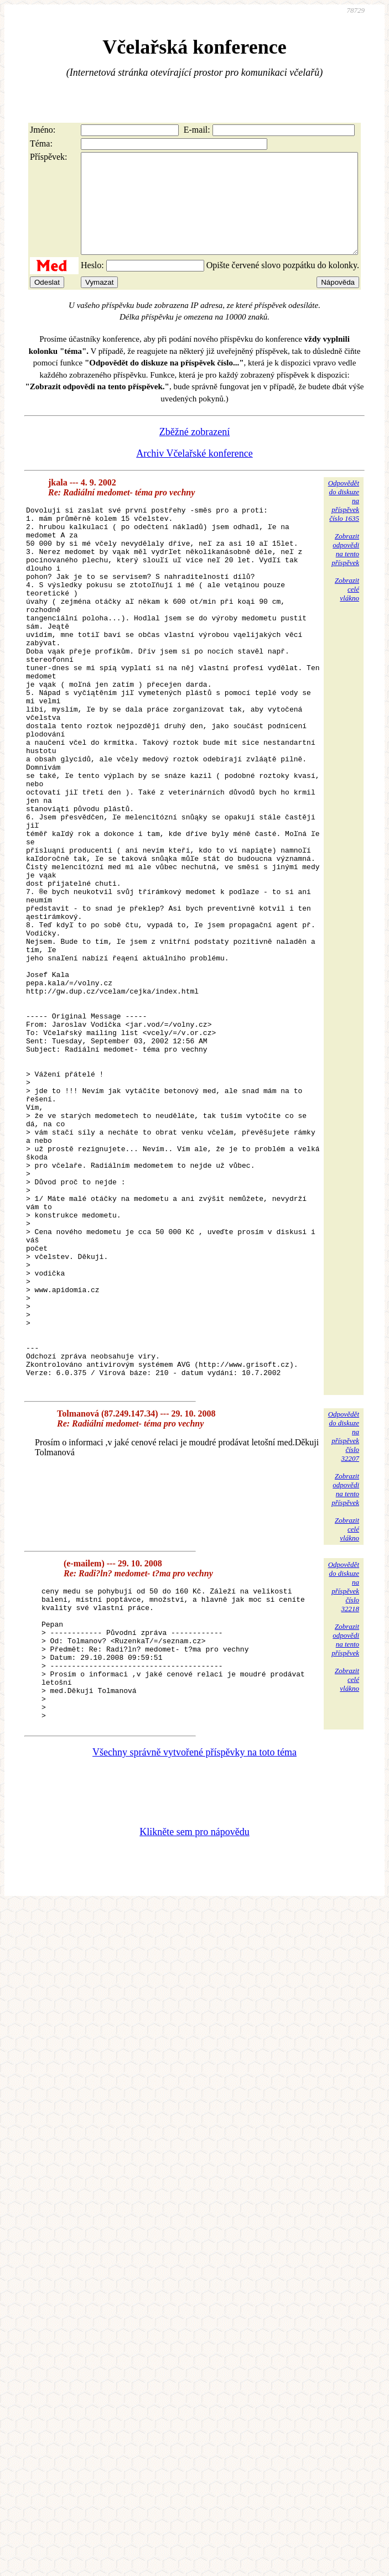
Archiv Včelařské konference (194, 473)
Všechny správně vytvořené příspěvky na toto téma (194, 1974)
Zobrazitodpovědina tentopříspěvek (345, 569)
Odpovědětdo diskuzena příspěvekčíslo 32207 (343, 1632)
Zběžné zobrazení (194, 451)
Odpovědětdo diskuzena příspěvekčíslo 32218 (343, 1782)
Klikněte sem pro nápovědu (194, 2054)
